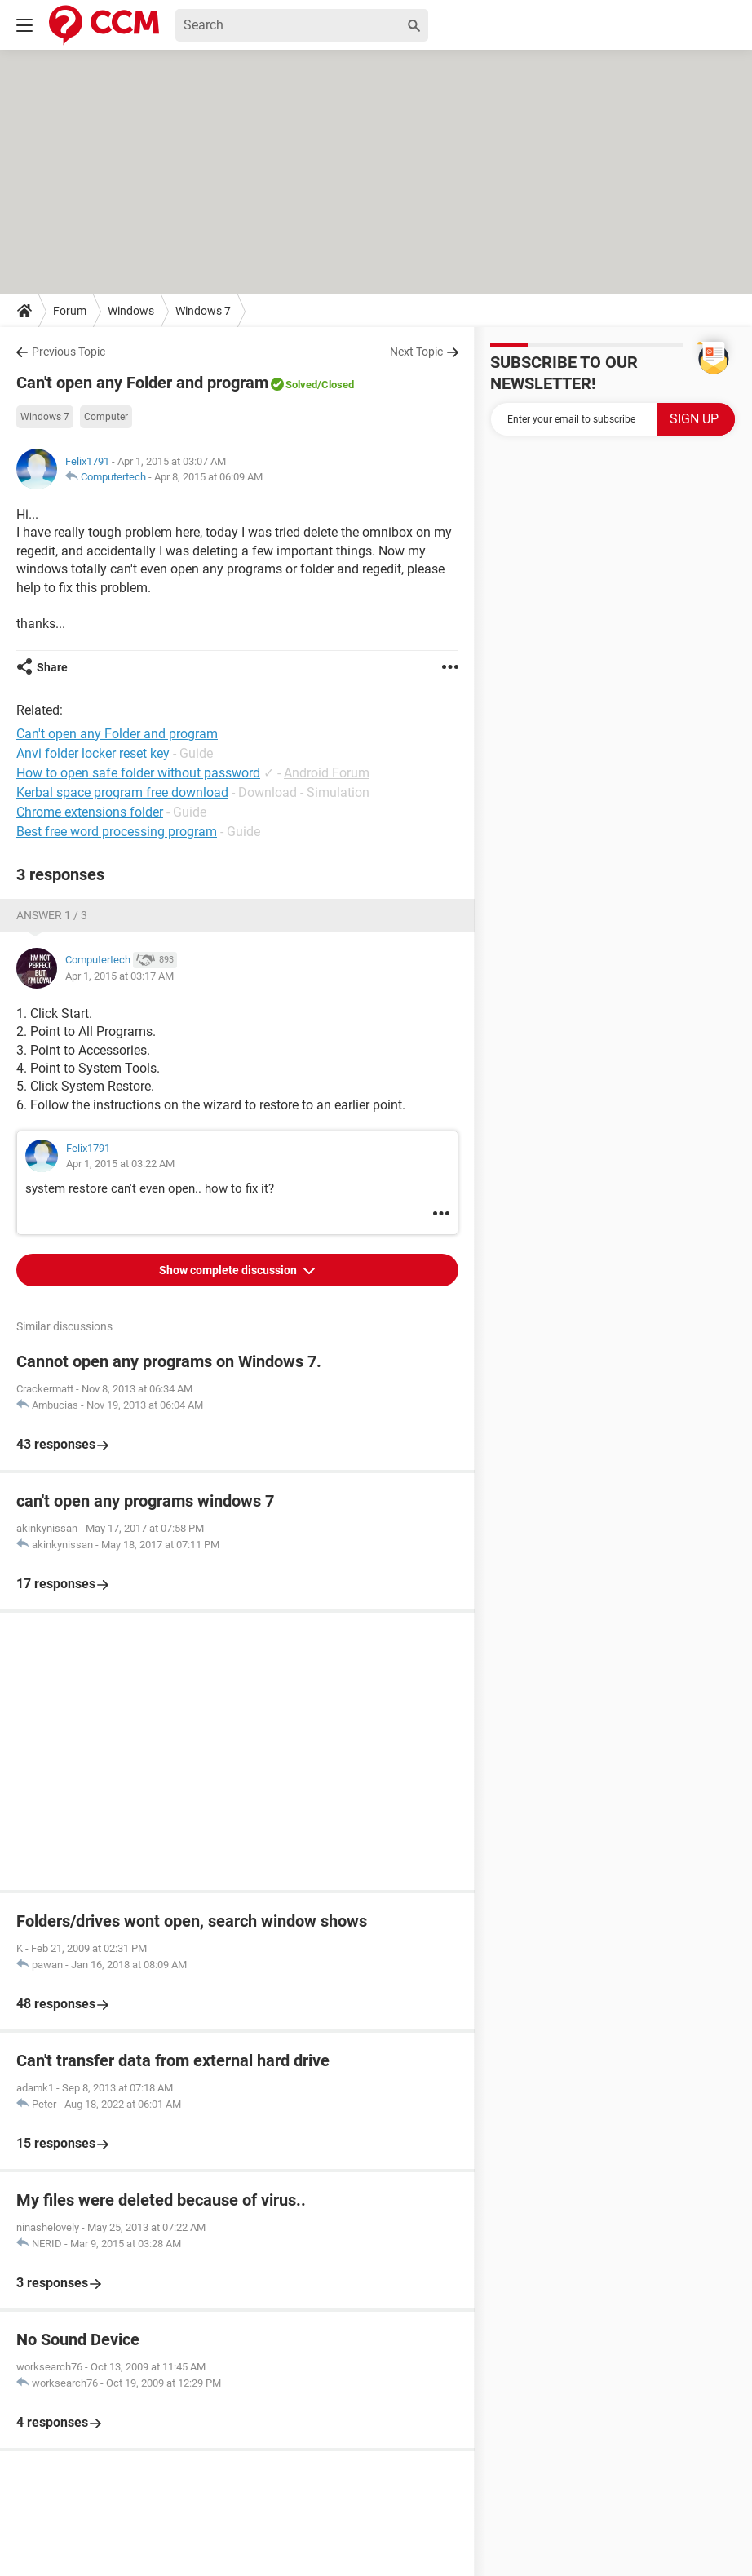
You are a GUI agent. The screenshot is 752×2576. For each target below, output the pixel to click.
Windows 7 (203, 310)
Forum (69, 310)
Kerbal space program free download (122, 792)
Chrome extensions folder (89, 812)
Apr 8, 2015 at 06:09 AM (208, 477)
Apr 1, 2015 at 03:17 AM (119, 976)
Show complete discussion (229, 1270)
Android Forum (326, 773)
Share (52, 667)
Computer (106, 417)
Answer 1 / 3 (51, 915)
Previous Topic (68, 351)
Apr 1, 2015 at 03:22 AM (120, 1163)
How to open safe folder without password (138, 773)
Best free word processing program (116, 831)
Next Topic (416, 351)
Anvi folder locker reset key (93, 753)
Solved (301, 384)
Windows (131, 310)
